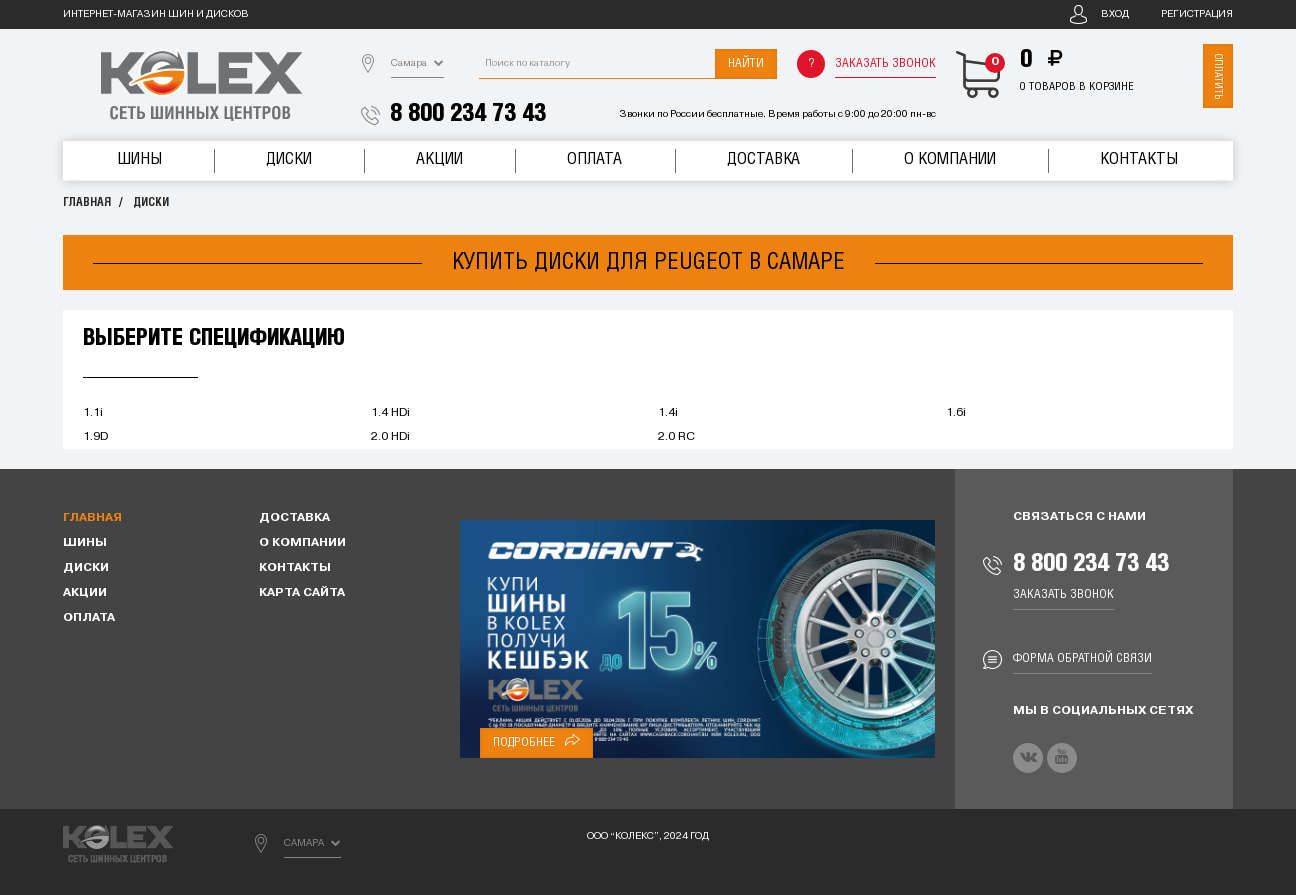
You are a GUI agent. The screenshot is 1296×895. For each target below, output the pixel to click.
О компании (950, 159)
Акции (439, 159)
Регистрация (1197, 14)
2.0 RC (676, 437)
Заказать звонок (885, 63)
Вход (1115, 14)
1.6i (956, 413)
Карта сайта (302, 593)
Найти (746, 63)
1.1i (93, 413)
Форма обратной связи (1082, 658)
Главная (87, 202)
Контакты (1139, 159)
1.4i (668, 413)
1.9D (95, 437)
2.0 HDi (390, 437)
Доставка (763, 159)
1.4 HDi (390, 413)
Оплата (594, 159)
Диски (289, 159)
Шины (139, 159)
